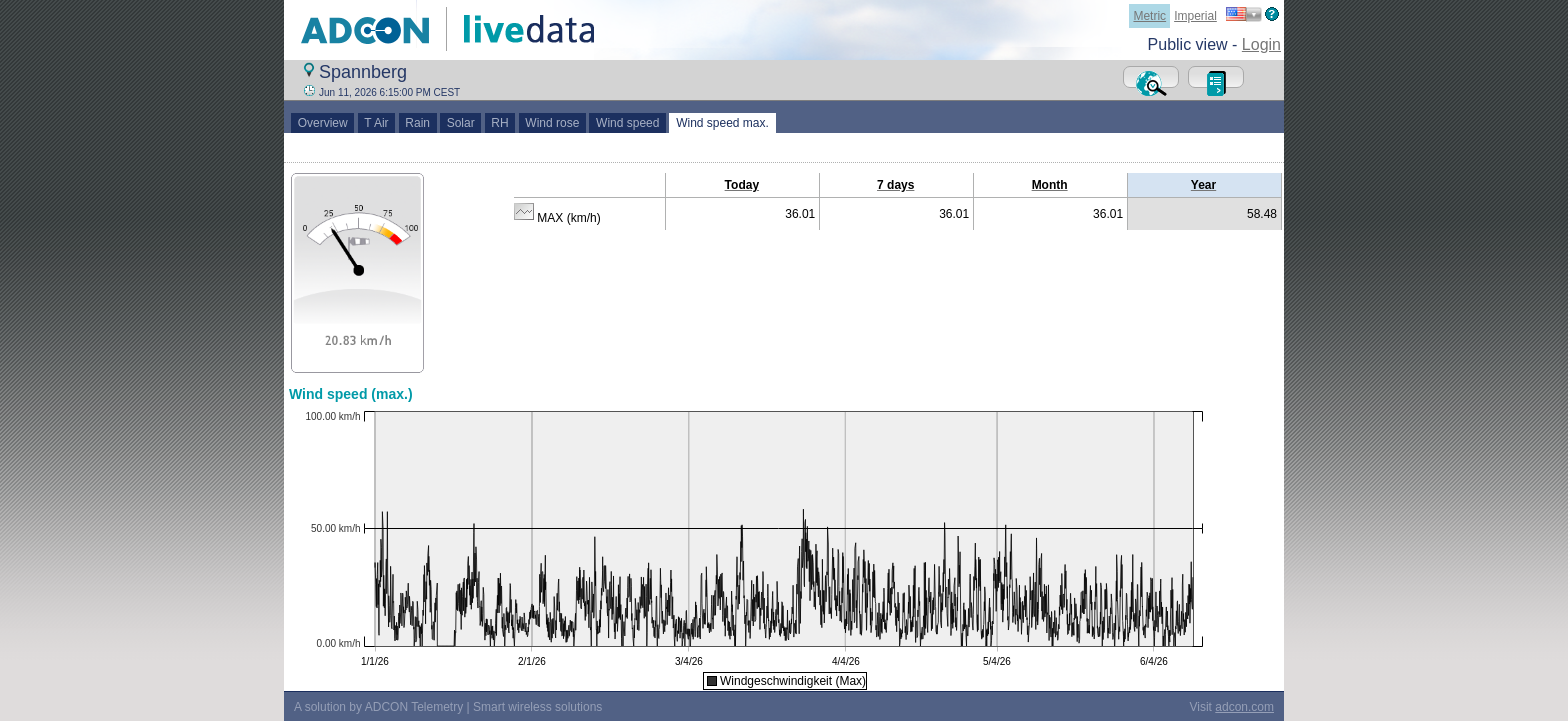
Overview (322, 123)
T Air (377, 123)
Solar (460, 123)
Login (1261, 44)
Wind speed (627, 123)
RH (500, 123)
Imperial (1195, 16)
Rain (418, 123)
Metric (1149, 16)
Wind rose (552, 123)
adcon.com (1244, 707)
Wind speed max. (722, 123)
